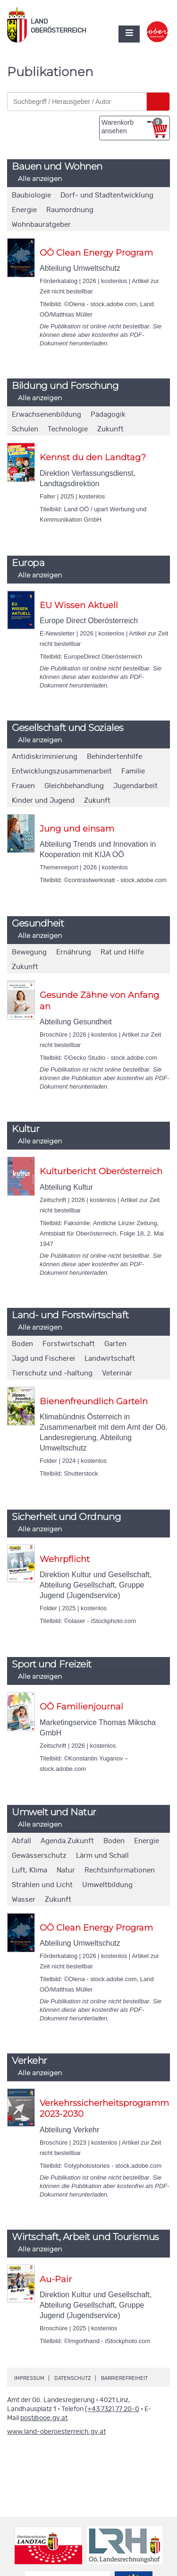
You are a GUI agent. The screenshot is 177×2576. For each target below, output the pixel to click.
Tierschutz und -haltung (52, 1373)
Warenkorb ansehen (131, 126)
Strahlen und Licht (42, 1885)
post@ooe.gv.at (43, 2418)
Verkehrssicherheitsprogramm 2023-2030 (104, 2108)
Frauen (23, 786)
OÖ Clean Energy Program (96, 253)
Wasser (23, 1899)
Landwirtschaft (109, 1358)
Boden (22, 1344)
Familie (133, 771)
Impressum (29, 2378)
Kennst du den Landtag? (93, 457)
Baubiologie (31, 195)
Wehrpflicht (65, 1559)
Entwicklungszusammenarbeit (62, 771)
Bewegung (29, 952)
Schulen (25, 429)
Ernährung (73, 952)
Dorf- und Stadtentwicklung (106, 195)
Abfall (21, 1841)
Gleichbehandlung (74, 786)
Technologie (68, 429)
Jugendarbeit (135, 786)
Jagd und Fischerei (43, 1358)
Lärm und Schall (102, 1855)
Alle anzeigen (40, 178)
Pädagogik (108, 414)
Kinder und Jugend (43, 800)
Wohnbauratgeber (41, 224)
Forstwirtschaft (68, 1344)
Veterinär (117, 1373)
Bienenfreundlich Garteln (94, 1401)
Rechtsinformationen (119, 1870)
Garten (115, 1344)
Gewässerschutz (39, 1855)
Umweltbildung (107, 1885)
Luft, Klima (29, 1870)
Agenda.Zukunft (67, 1841)
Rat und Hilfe (122, 952)
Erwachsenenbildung (46, 414)
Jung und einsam (77, 829)
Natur (66, 1870)
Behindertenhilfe (114, 756)
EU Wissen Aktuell (79, 605)
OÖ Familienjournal (81, 1706)
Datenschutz (72, 2378)
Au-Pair (56, 2279)
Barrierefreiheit (124, 2378)
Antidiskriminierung (44, 756)
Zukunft (110, 429)
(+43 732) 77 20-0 (112, 2409)
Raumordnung (69, 210)
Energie (24, 210)
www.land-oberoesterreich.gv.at (56, 2432)
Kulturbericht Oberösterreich (101, 1171)
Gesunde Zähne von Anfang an (99, 1000)
